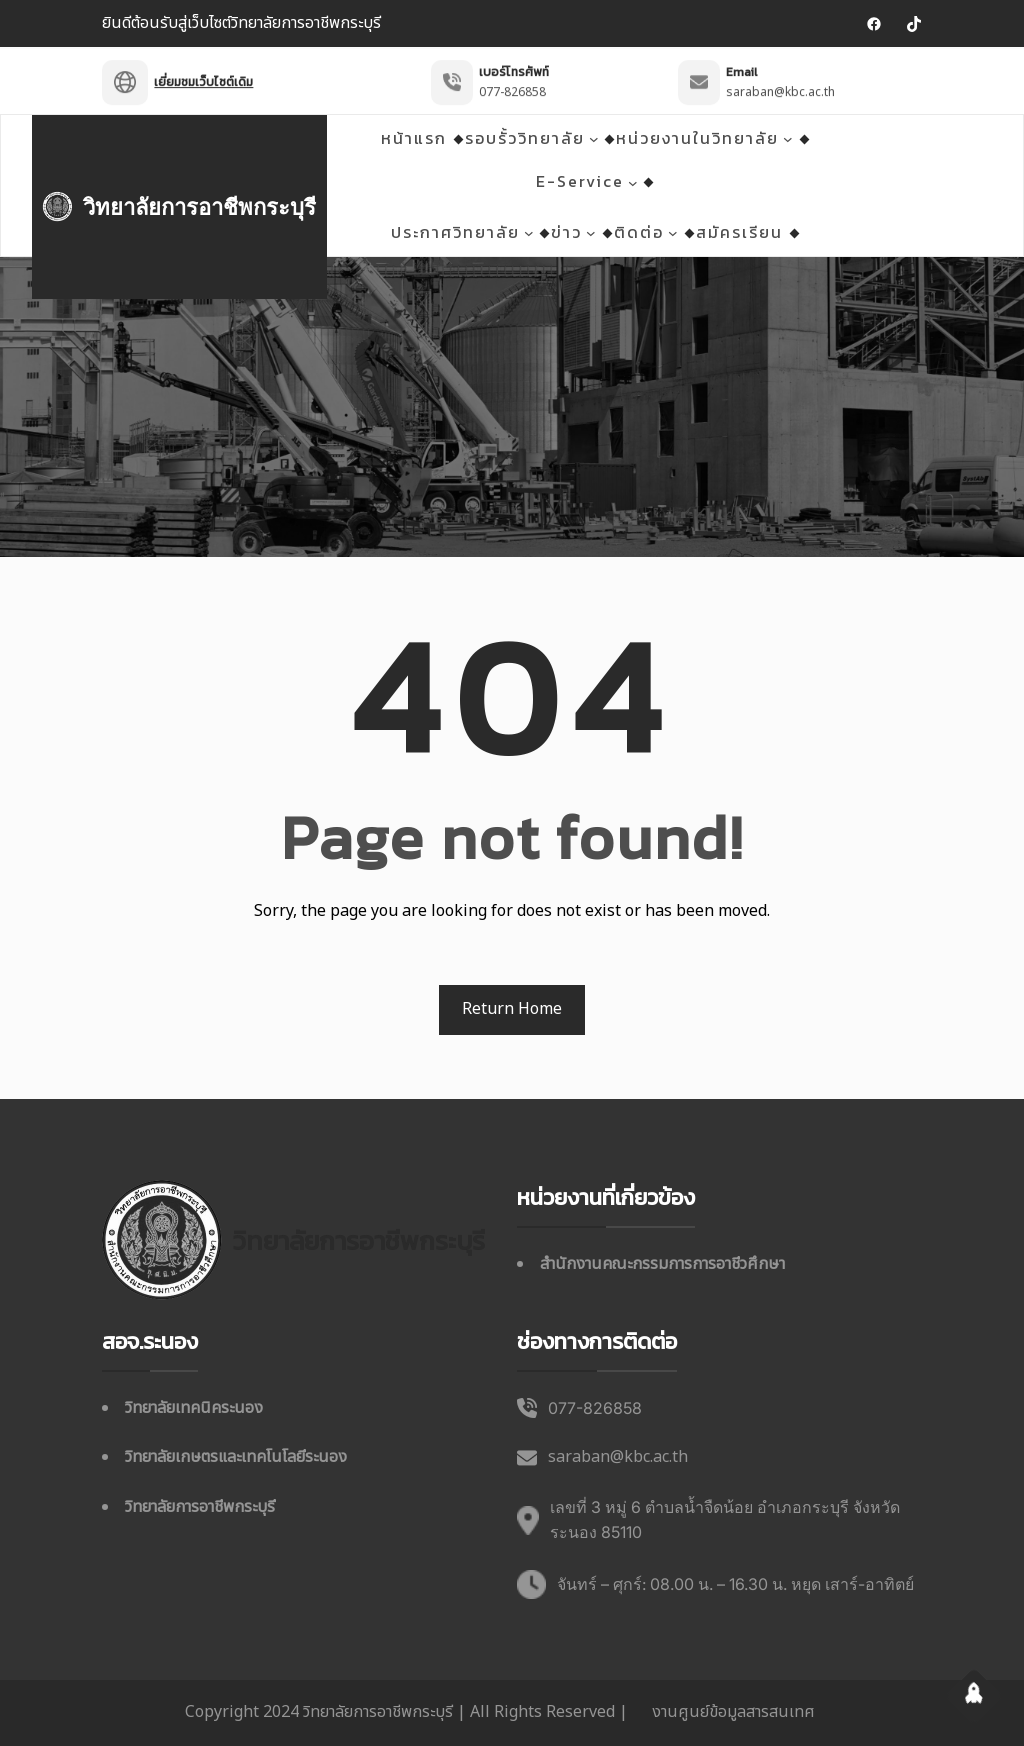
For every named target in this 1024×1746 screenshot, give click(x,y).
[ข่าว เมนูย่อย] (591, 233)
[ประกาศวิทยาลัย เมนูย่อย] (529, 233)
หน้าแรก (414, 138)
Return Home (512, 1009)
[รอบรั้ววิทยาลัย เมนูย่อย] (594, 139)
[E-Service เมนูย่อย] (633, 182)
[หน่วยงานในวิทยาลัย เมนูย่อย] (788, 139)
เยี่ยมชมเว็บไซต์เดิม (203, 71)
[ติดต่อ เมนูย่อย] (673, 233)
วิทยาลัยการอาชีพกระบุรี (199, 207)
